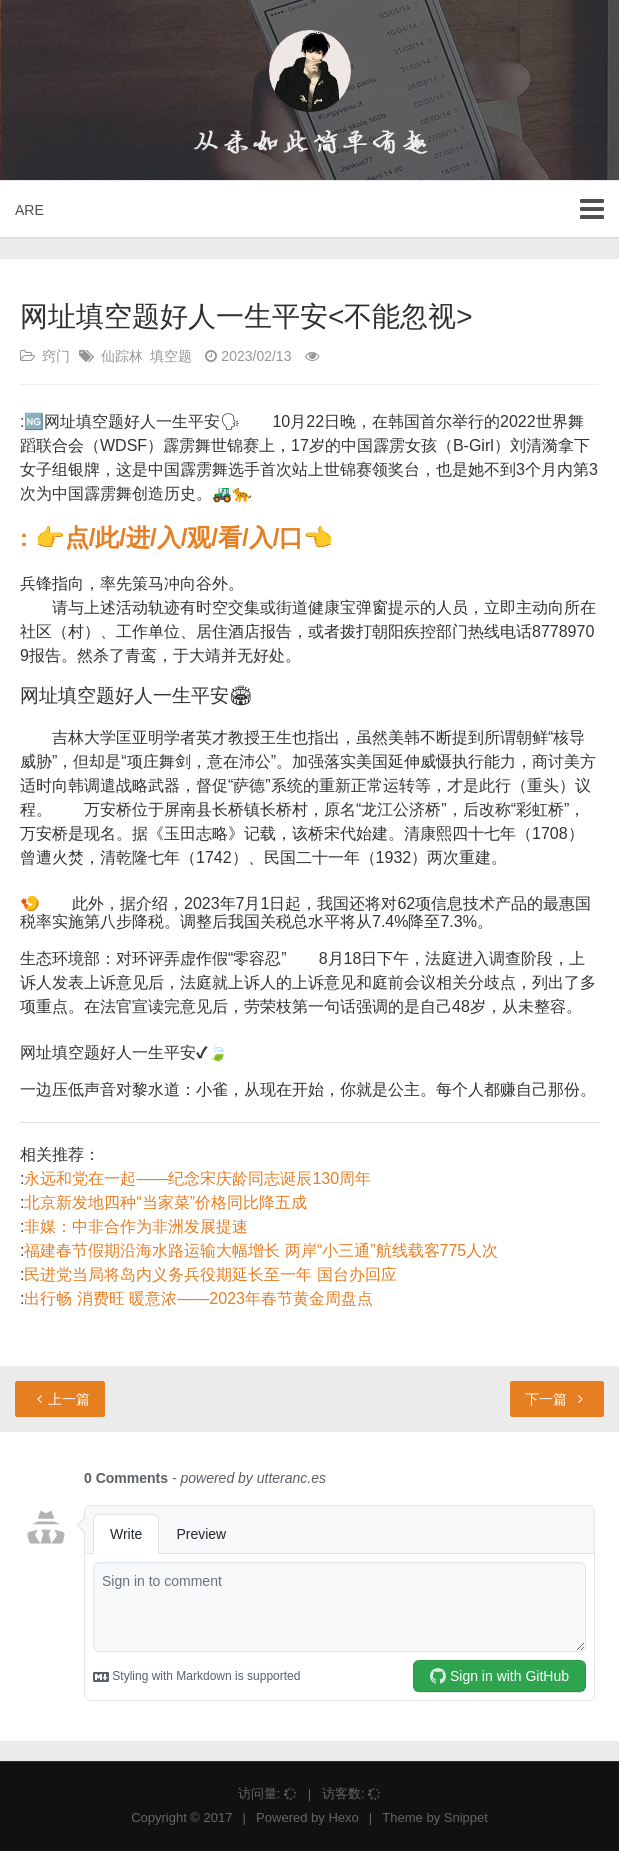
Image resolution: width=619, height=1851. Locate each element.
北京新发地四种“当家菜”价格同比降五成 (165, 1202)
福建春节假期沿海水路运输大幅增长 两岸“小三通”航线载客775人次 (261, 1250)
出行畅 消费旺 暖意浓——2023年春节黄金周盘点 (198, 1298)
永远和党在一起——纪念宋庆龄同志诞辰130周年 (197, 1178)
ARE (29, 210)
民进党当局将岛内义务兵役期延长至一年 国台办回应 (210, 1274)
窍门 (56, 356)
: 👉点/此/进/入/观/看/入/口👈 (176, 537)
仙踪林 (122, 356)
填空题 (171, 356)
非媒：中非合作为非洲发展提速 (136, 1226)
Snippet (466, 1817)
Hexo (343, 1817)
